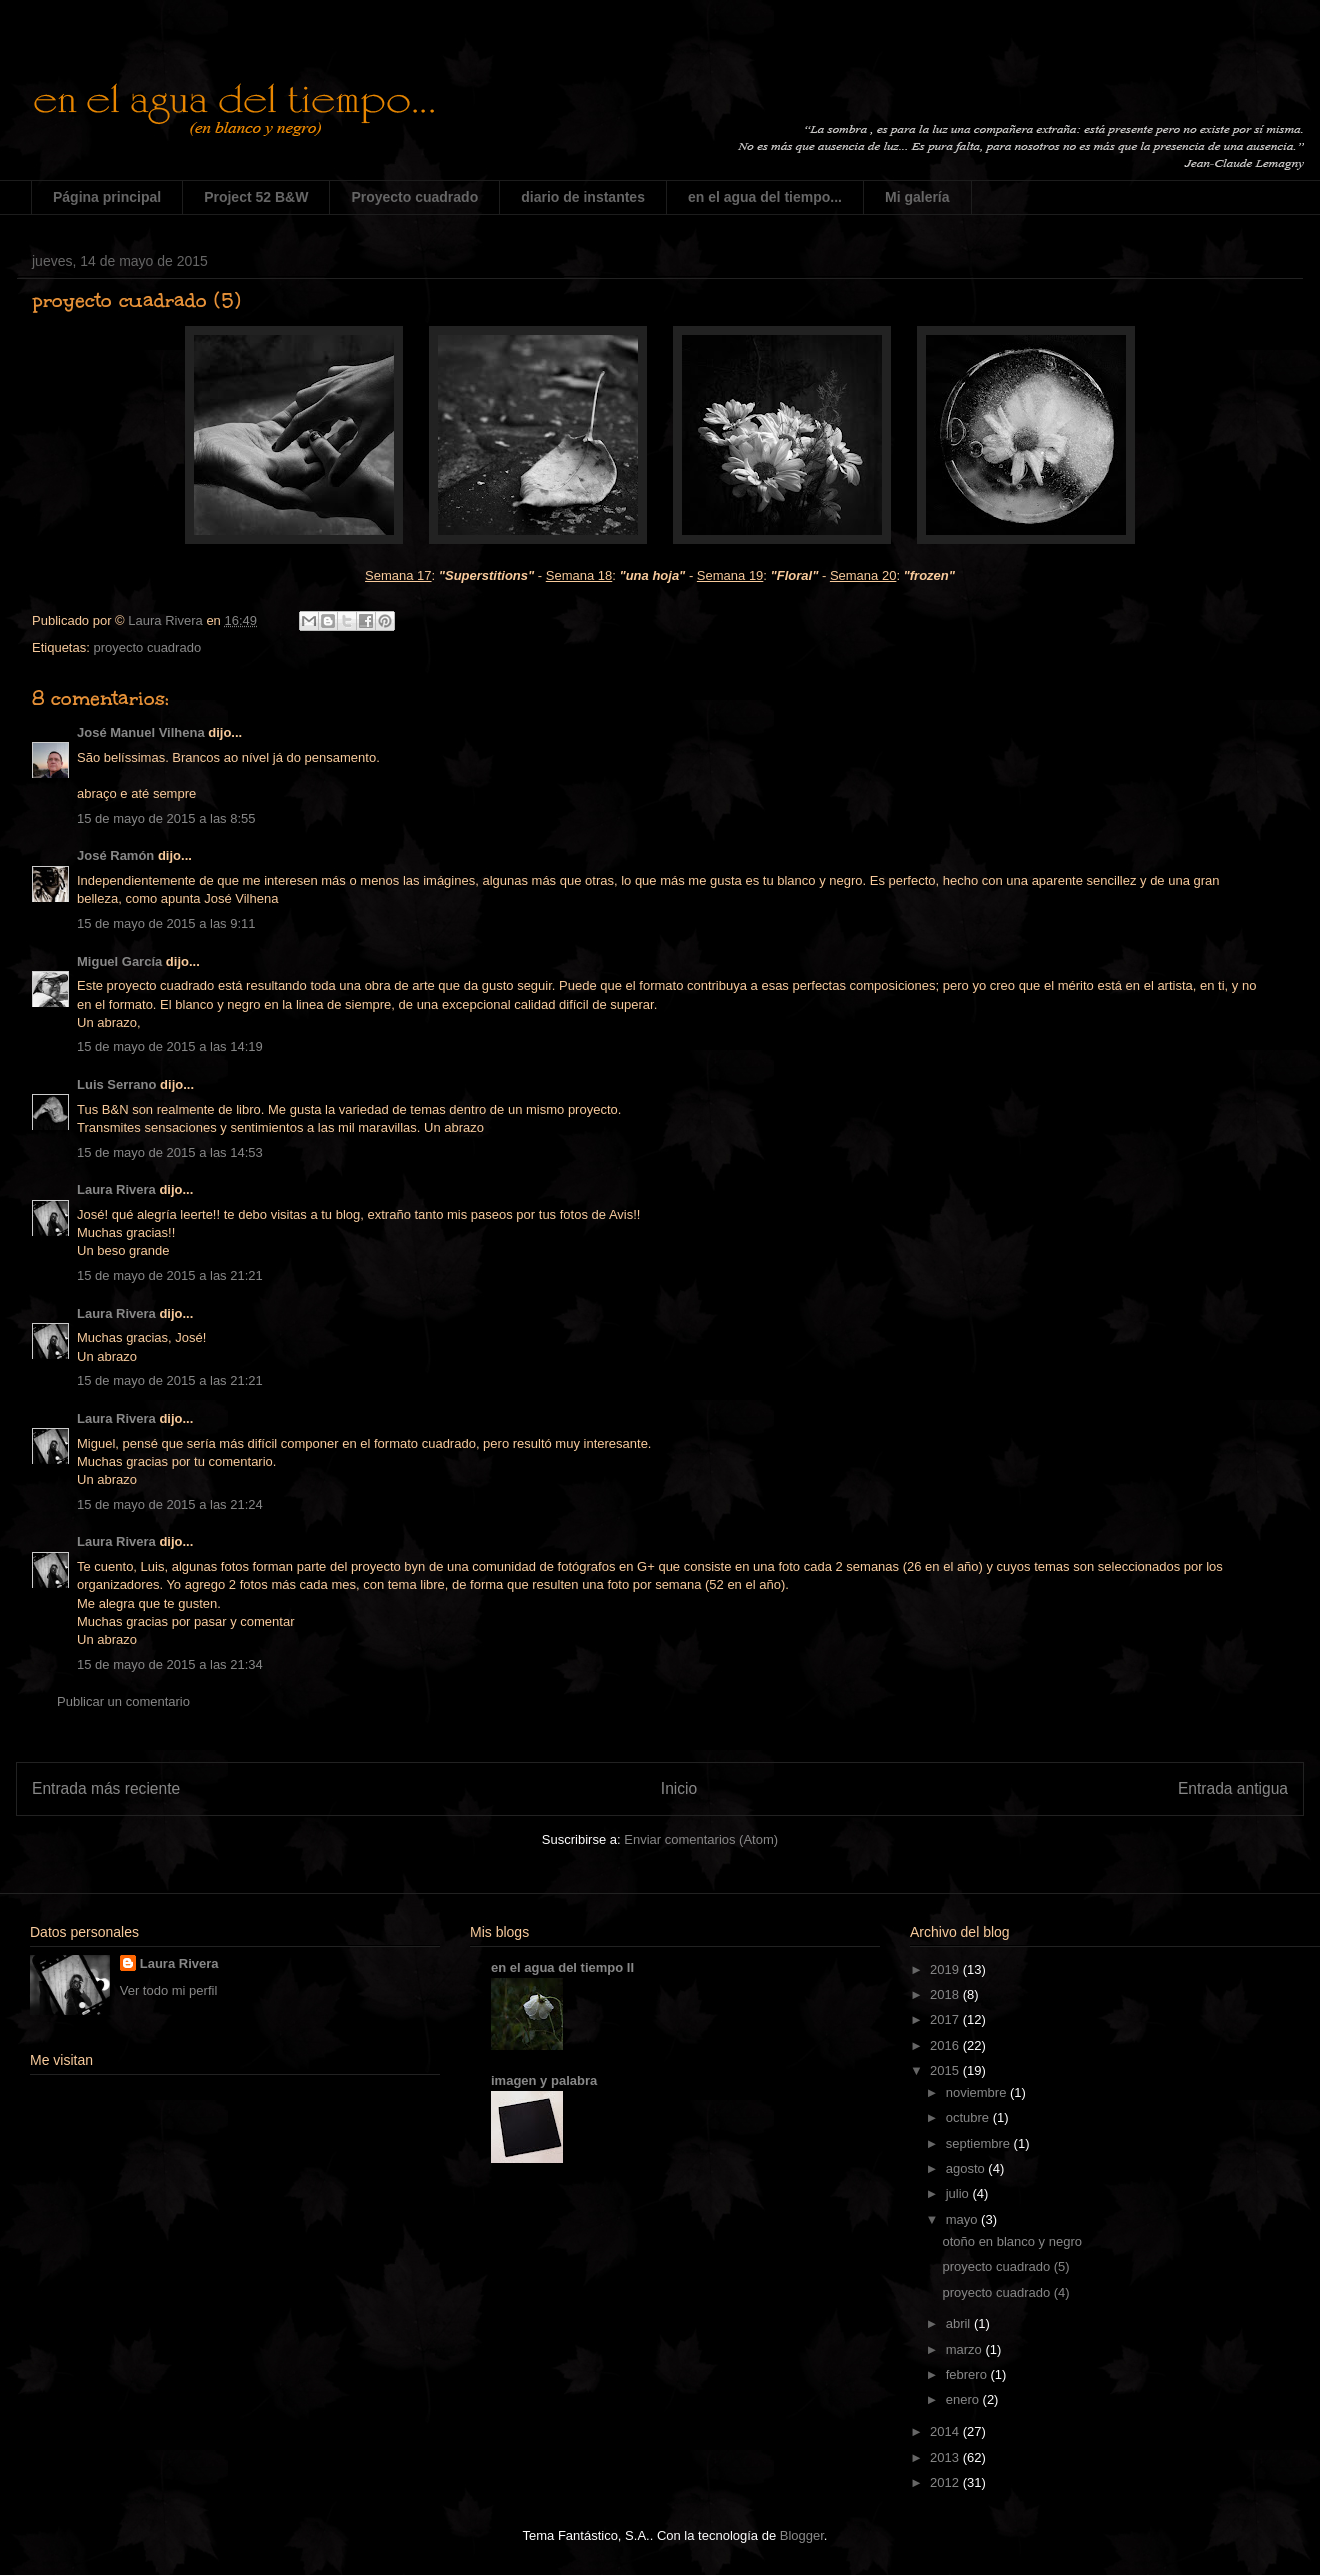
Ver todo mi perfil (169, 1990)
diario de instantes (583, 197)
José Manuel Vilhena (141, 732)
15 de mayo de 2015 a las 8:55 (166, 818)
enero (964, 2399)
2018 (946, 1994)
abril (960, 2323)
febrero (968, 2374)
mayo (963, 2219)
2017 (946, 2019)
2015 (946, 2070)
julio (959, 2193)
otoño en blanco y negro (1012, 2241)
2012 (946, 2482)
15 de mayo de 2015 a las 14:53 (170, 1152)
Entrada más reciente (106, 1788)
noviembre (978, 2092)
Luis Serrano (116, 1084)
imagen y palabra (544, 2080)
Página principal (107, 197)
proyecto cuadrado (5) (1005, 2266)
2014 (946, 2431)
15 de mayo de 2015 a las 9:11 (166, 923)
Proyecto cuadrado (414, 197)
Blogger (802, 2535)
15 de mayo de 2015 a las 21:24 (170, 1504)
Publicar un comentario (123, 1701)
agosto (967, 2168)
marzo (966, 2349)
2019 (946, 1969)
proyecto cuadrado (147, 647)
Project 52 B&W (256, 197)
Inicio (679, 1788)
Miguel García (119, 961)
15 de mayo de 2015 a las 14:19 (170, 1046)
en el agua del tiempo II (562, 1967)
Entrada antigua (1233, 1788)
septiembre (980, 2143)
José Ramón (115, 855)
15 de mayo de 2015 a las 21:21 (170, 1275)
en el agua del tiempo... (765, 197)
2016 (946, 2045)
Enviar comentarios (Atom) (701, 1839)
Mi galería (917, 197)
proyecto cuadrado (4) (1005, 2292)
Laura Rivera (116, 1189)
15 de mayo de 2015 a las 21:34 (170, 1664)
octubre (969, 2117)
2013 (946, 2457)
